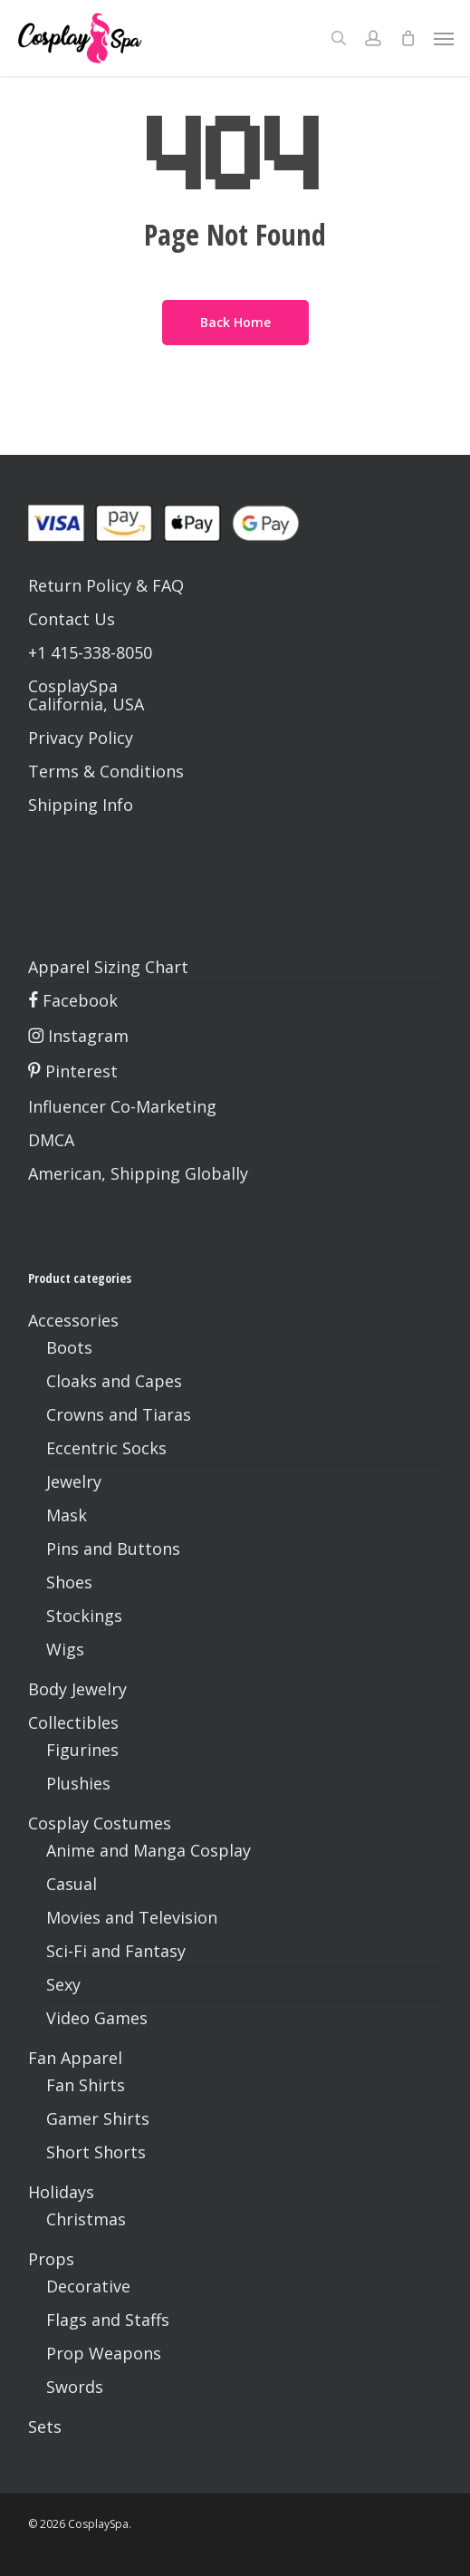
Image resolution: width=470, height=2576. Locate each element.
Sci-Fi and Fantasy (116, 1951)
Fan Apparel (75, 2058)
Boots (69, 1347)
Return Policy (79, 585)
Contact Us (71, 619)
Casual (71, 1884)
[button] (444, 38)
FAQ (168, 585)
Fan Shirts (85, 2085)
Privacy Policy (80, 737)
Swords (74, 2387)
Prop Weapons (103, 2353)
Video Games (97, 2018)
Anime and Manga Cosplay (148, 1850)
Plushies (78, 1783)
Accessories (73, 1320)
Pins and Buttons (113, 1548)
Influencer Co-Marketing (122, 1106)
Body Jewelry (77, 1689)
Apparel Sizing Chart (108, 967)
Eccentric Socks (106, 1448)
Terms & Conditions (106, 771)
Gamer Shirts (97, 2118)
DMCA (51, 1140)
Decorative (88, 2286)
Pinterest (73, 1071)
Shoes (69, 1582)
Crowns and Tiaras (118, 1414)
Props (51, 2259)
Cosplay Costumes (99, 1823)
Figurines (82, 1750)
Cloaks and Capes (114, 1381)
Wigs (65, 1649)
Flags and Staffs (107, 2319)
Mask (66, 1515)
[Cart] (407, 38)
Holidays (61, 2192)
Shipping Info (80, 804)
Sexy (63, 1984)
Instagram (78, 1036)
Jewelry (73, 1481)
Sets (45, 2426)
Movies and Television (131, 1917)
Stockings (84, 1615)
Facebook (73, 1000)
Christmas (86, 2219)
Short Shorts (96, 2152)
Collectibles (73, 1722)
